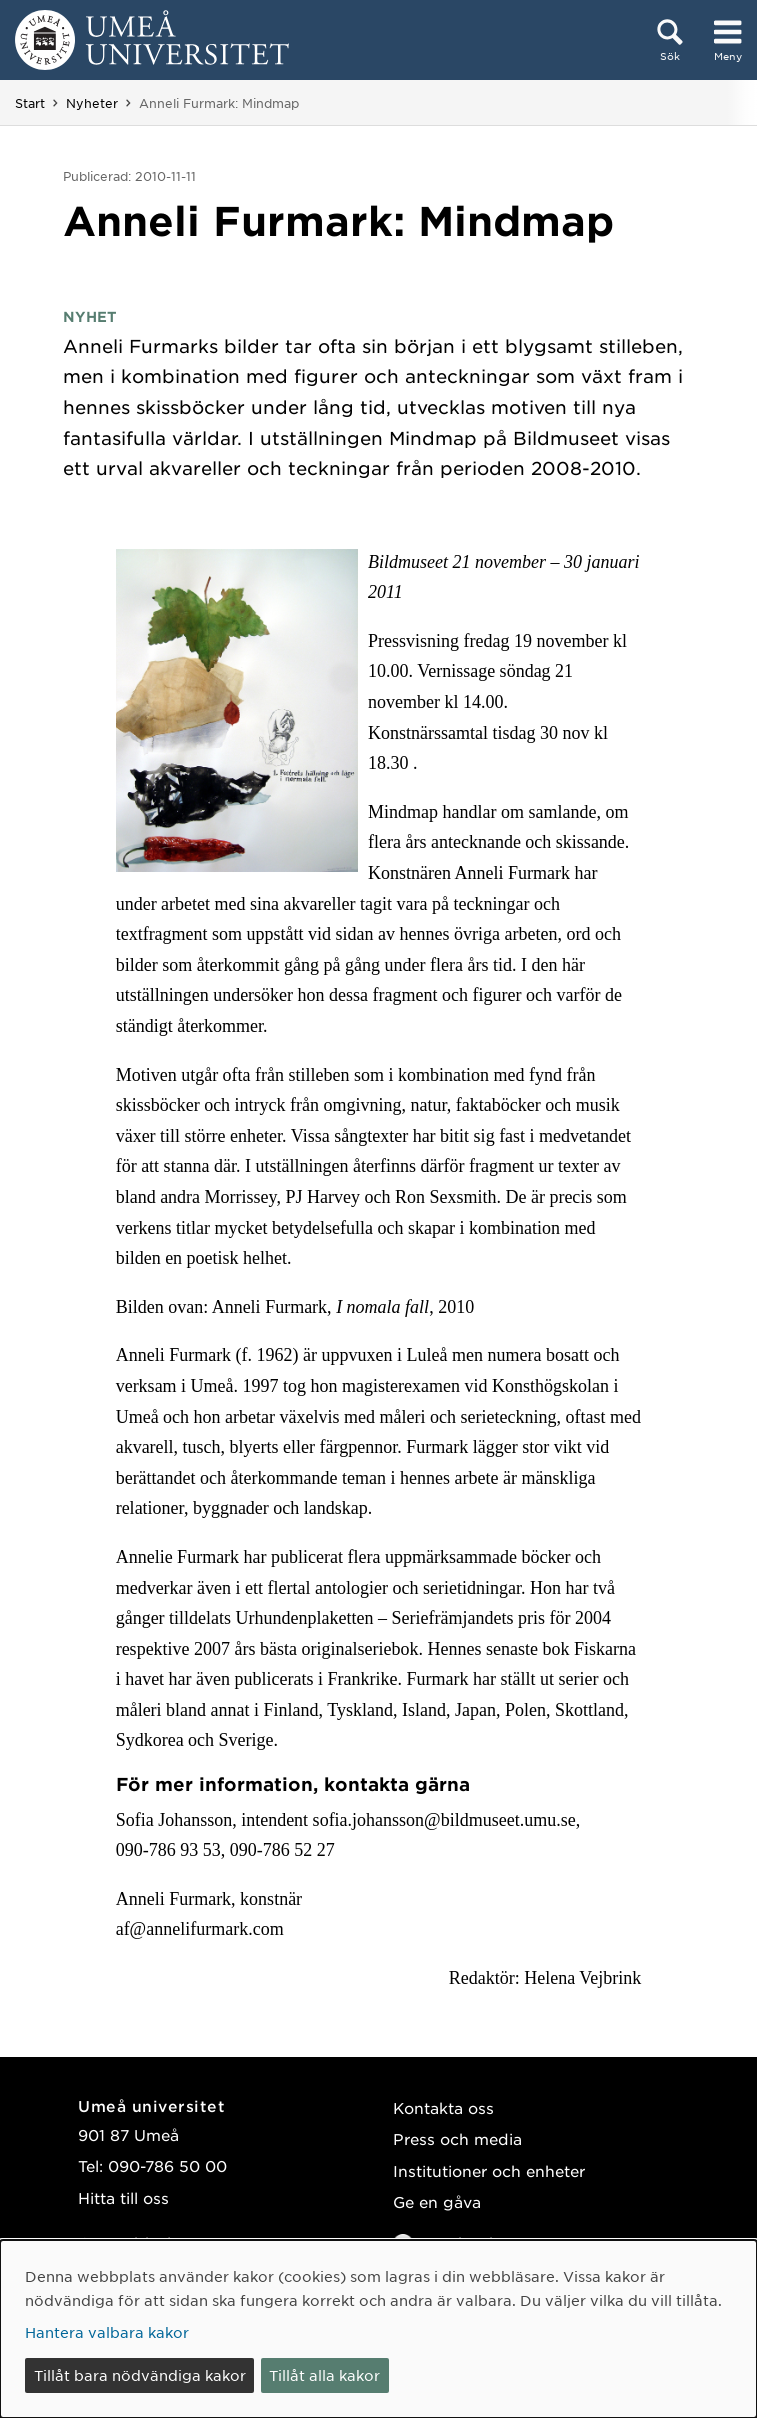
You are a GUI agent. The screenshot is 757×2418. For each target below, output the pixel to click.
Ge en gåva (437, 2201)
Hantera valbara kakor (107, 2332)
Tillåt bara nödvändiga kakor (140, 2375)
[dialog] (378, 2329)
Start (30, 103)
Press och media (457, 2138)
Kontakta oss (443, 2107)
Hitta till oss (123, 2197)
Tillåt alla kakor (324, 2375)
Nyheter (92, 103)
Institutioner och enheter (489, 2170)
